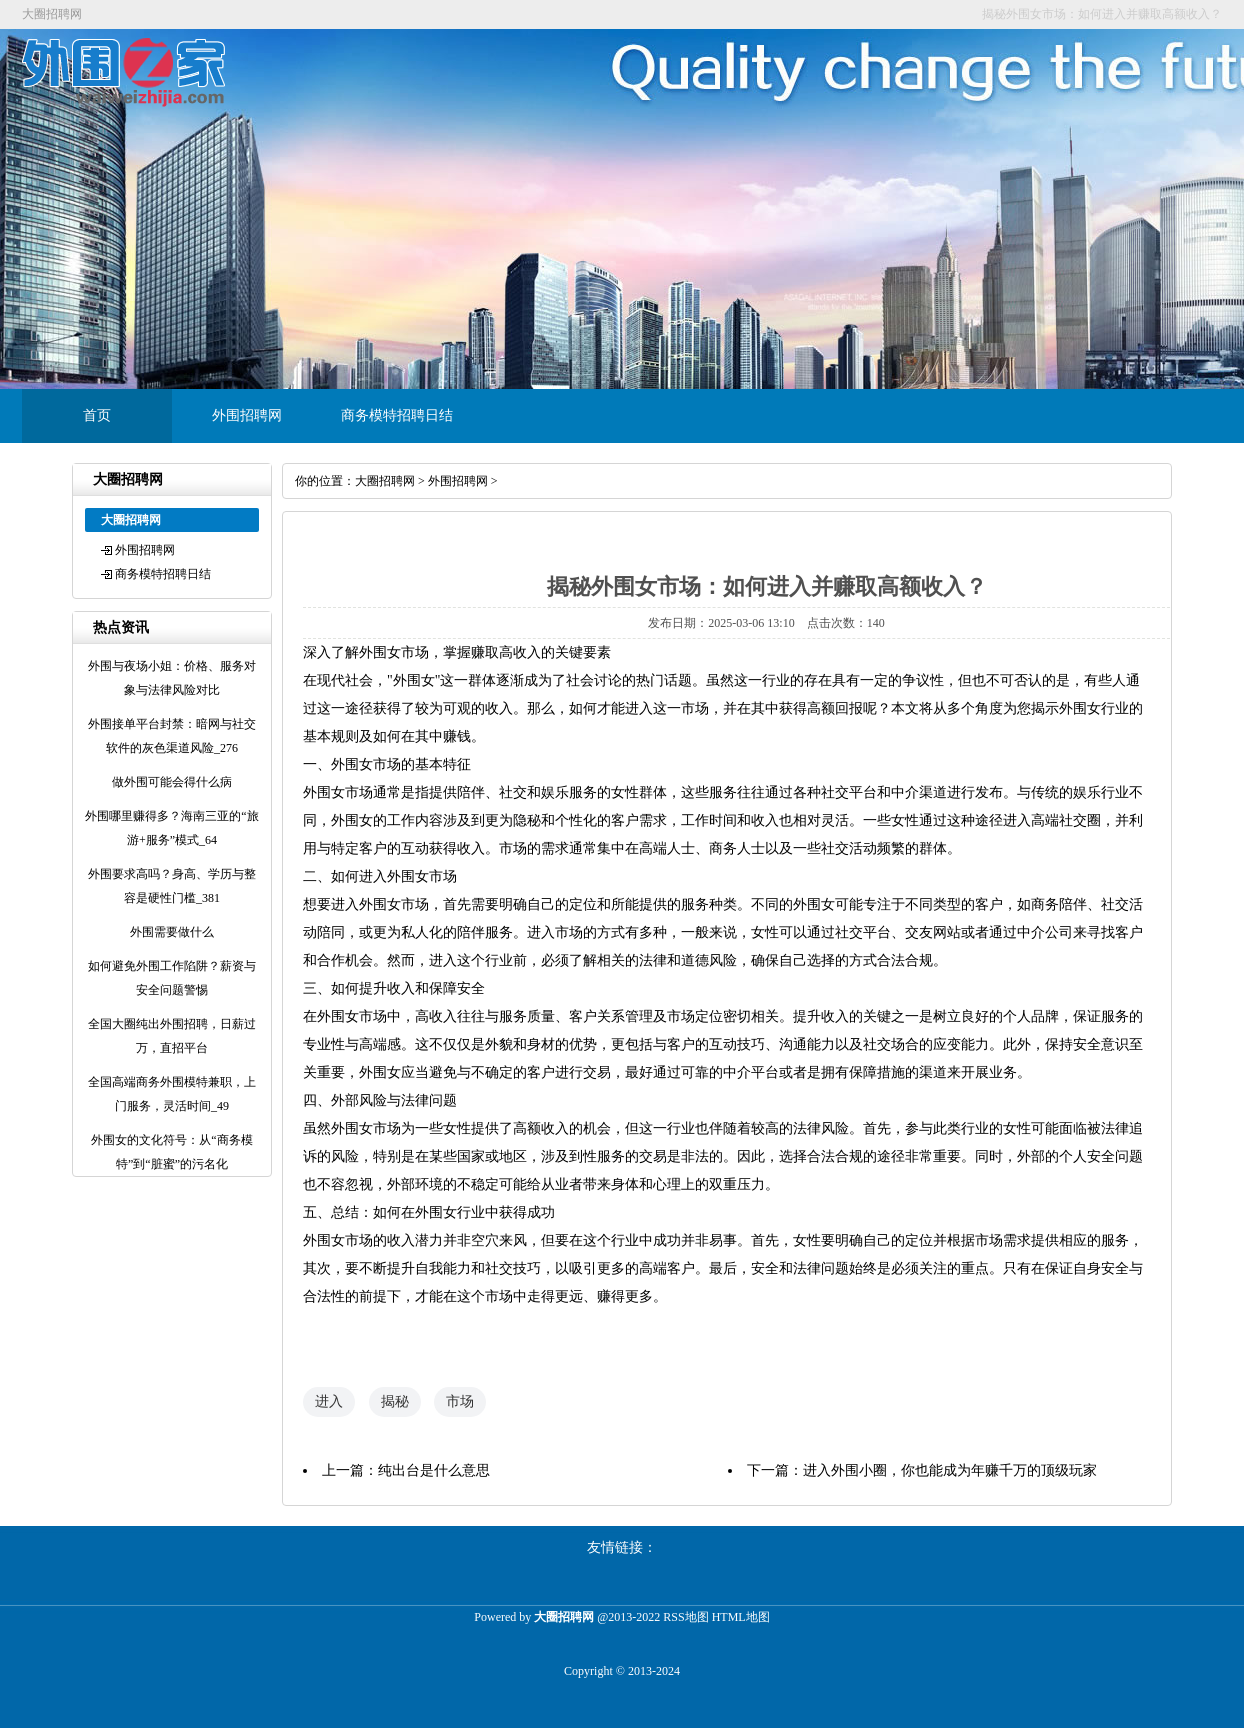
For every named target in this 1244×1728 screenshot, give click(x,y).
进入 (329, 1401)
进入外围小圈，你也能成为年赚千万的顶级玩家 (950, 1470)
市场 (460, 1401)
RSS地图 (685, 1617)
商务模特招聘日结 (397, 415)
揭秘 (395, 1401)
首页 (97, 415)
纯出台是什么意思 (434, 1470)
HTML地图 (741, 1617)
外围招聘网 (247, 415)
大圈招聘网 (385, 481)
